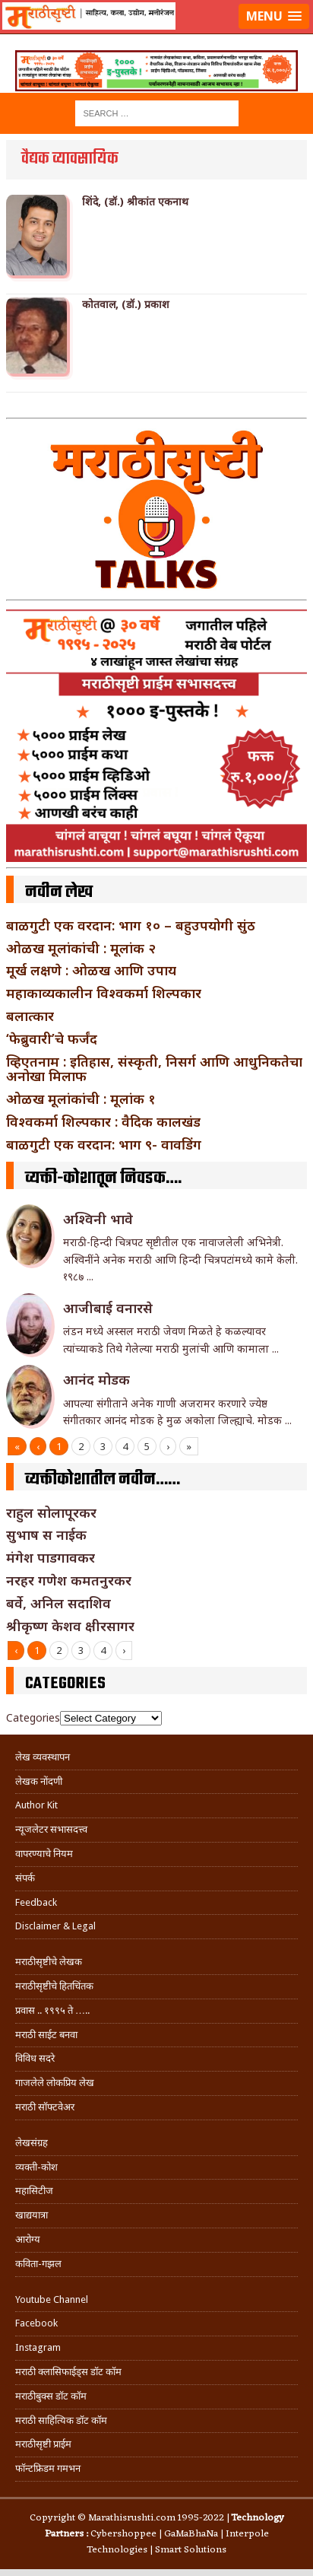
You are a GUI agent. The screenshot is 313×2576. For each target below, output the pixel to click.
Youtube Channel (51, 2299)
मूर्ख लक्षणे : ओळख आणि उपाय (91, 970)
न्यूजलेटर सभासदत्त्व (51, 1829)
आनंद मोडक (96, 1379)
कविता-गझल (38, 2263)
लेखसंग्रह (31, 2142)
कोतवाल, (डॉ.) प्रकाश (125, 304)
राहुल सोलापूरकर (51, 1512)
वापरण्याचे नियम (44, 1853)
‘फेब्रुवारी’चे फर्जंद (51, 1038)
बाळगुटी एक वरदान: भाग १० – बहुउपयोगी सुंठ (130, 925)
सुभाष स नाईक (46, 1534)
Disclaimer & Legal (55, 1926)
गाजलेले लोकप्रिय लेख (54, 2082)
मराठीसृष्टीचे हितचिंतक (54, 1986)
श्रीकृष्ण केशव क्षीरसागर (70, 1626)
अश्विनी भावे (98, 1219)
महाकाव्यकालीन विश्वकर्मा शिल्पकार (103, 993)
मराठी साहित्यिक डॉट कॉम (61, 2420)
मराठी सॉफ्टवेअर (44, 2107)
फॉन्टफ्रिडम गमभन (48, 2468)
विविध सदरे (35, 2058)
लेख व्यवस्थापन (42, 1757)
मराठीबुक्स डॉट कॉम (51, 2396)
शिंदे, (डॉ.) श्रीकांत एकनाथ (135, 202)
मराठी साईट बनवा (46, 2034)
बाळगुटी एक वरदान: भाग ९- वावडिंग (103, 1144)
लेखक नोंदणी (38, 1781)
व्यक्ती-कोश (36, 2167)
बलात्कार (30, 1016)
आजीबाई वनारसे (108, 1308)
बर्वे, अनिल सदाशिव (58, 1603)
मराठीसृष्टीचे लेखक (48, 1961)
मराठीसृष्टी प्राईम (43, 2444)
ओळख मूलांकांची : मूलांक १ (81, 1098)
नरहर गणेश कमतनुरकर (68, 1580)
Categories (33, 1717)
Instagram (38, 2347)
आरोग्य (27, 2239)
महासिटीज (34, 2190)
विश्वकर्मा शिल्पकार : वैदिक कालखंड (103, 1121)
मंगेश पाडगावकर (50, 1557)
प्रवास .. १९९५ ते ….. (52, 2010)
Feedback (36, 1902)
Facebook (36, 2323)
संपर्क (25, 1878)
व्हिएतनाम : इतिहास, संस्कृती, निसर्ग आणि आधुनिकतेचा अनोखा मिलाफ (154, 1069)
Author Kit (36, 1805)
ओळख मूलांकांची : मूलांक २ (81, 948)
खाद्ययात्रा (31, 2215)
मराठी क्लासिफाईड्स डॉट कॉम (68, 2371)
